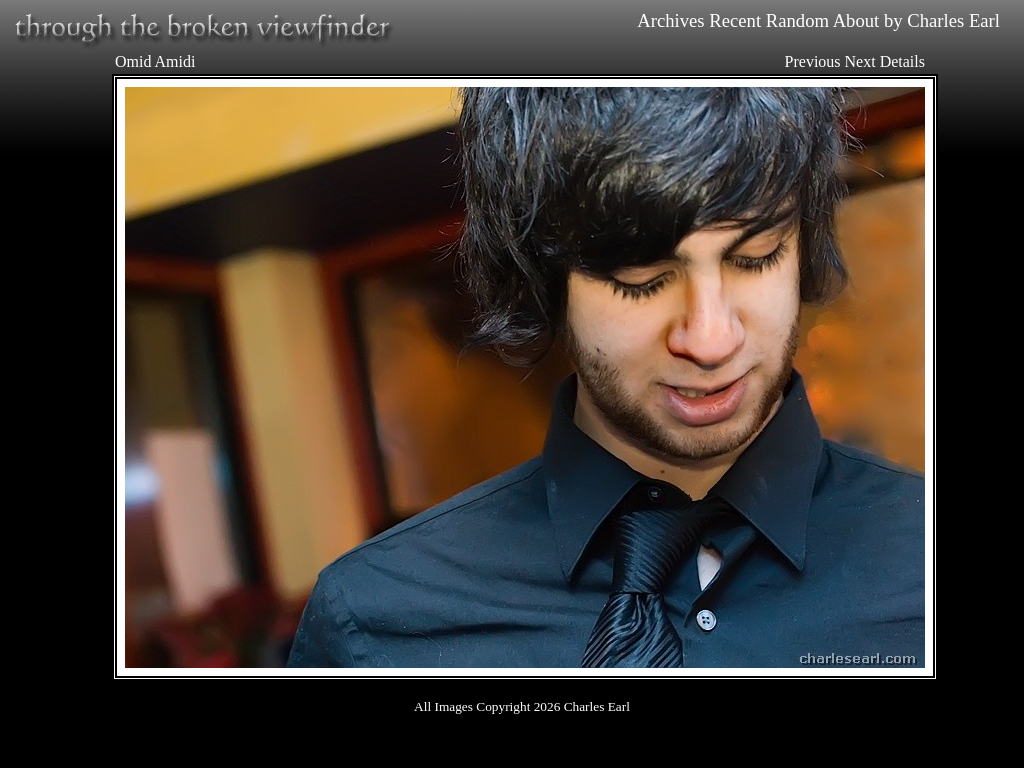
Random (797, 20)
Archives (670, 20)
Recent (735, 20)
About (856, 20)
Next (860, 61)
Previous (813, 61)
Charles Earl (953, 20)
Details (902, 61)
